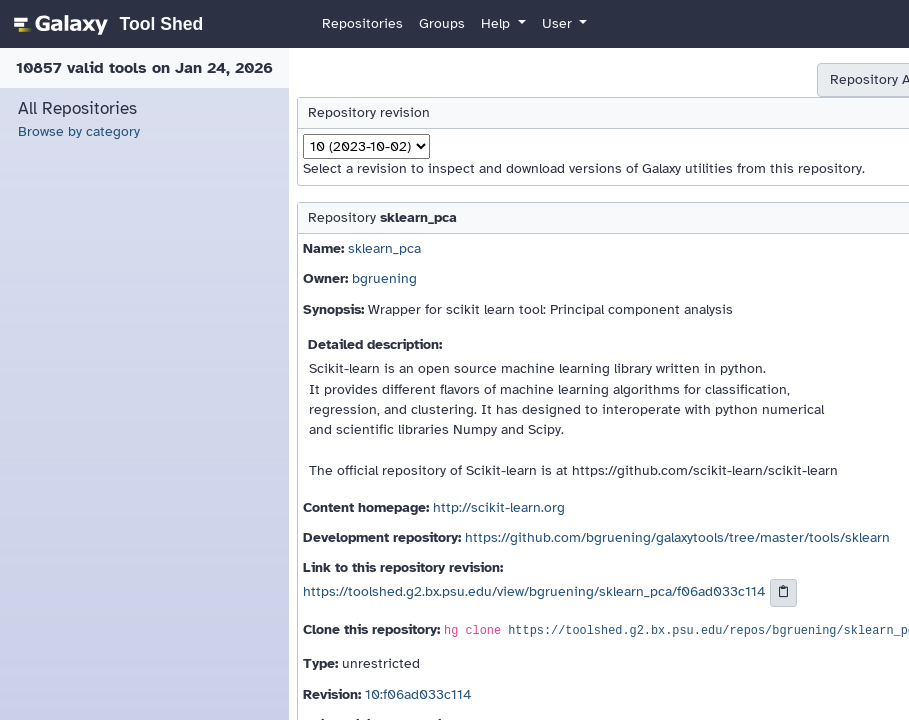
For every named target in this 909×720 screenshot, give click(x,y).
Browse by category (79, 131)
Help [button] (497, 23)
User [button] (559, 23)
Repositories (362, 23)
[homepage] (105, 24)
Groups (442, 23)
